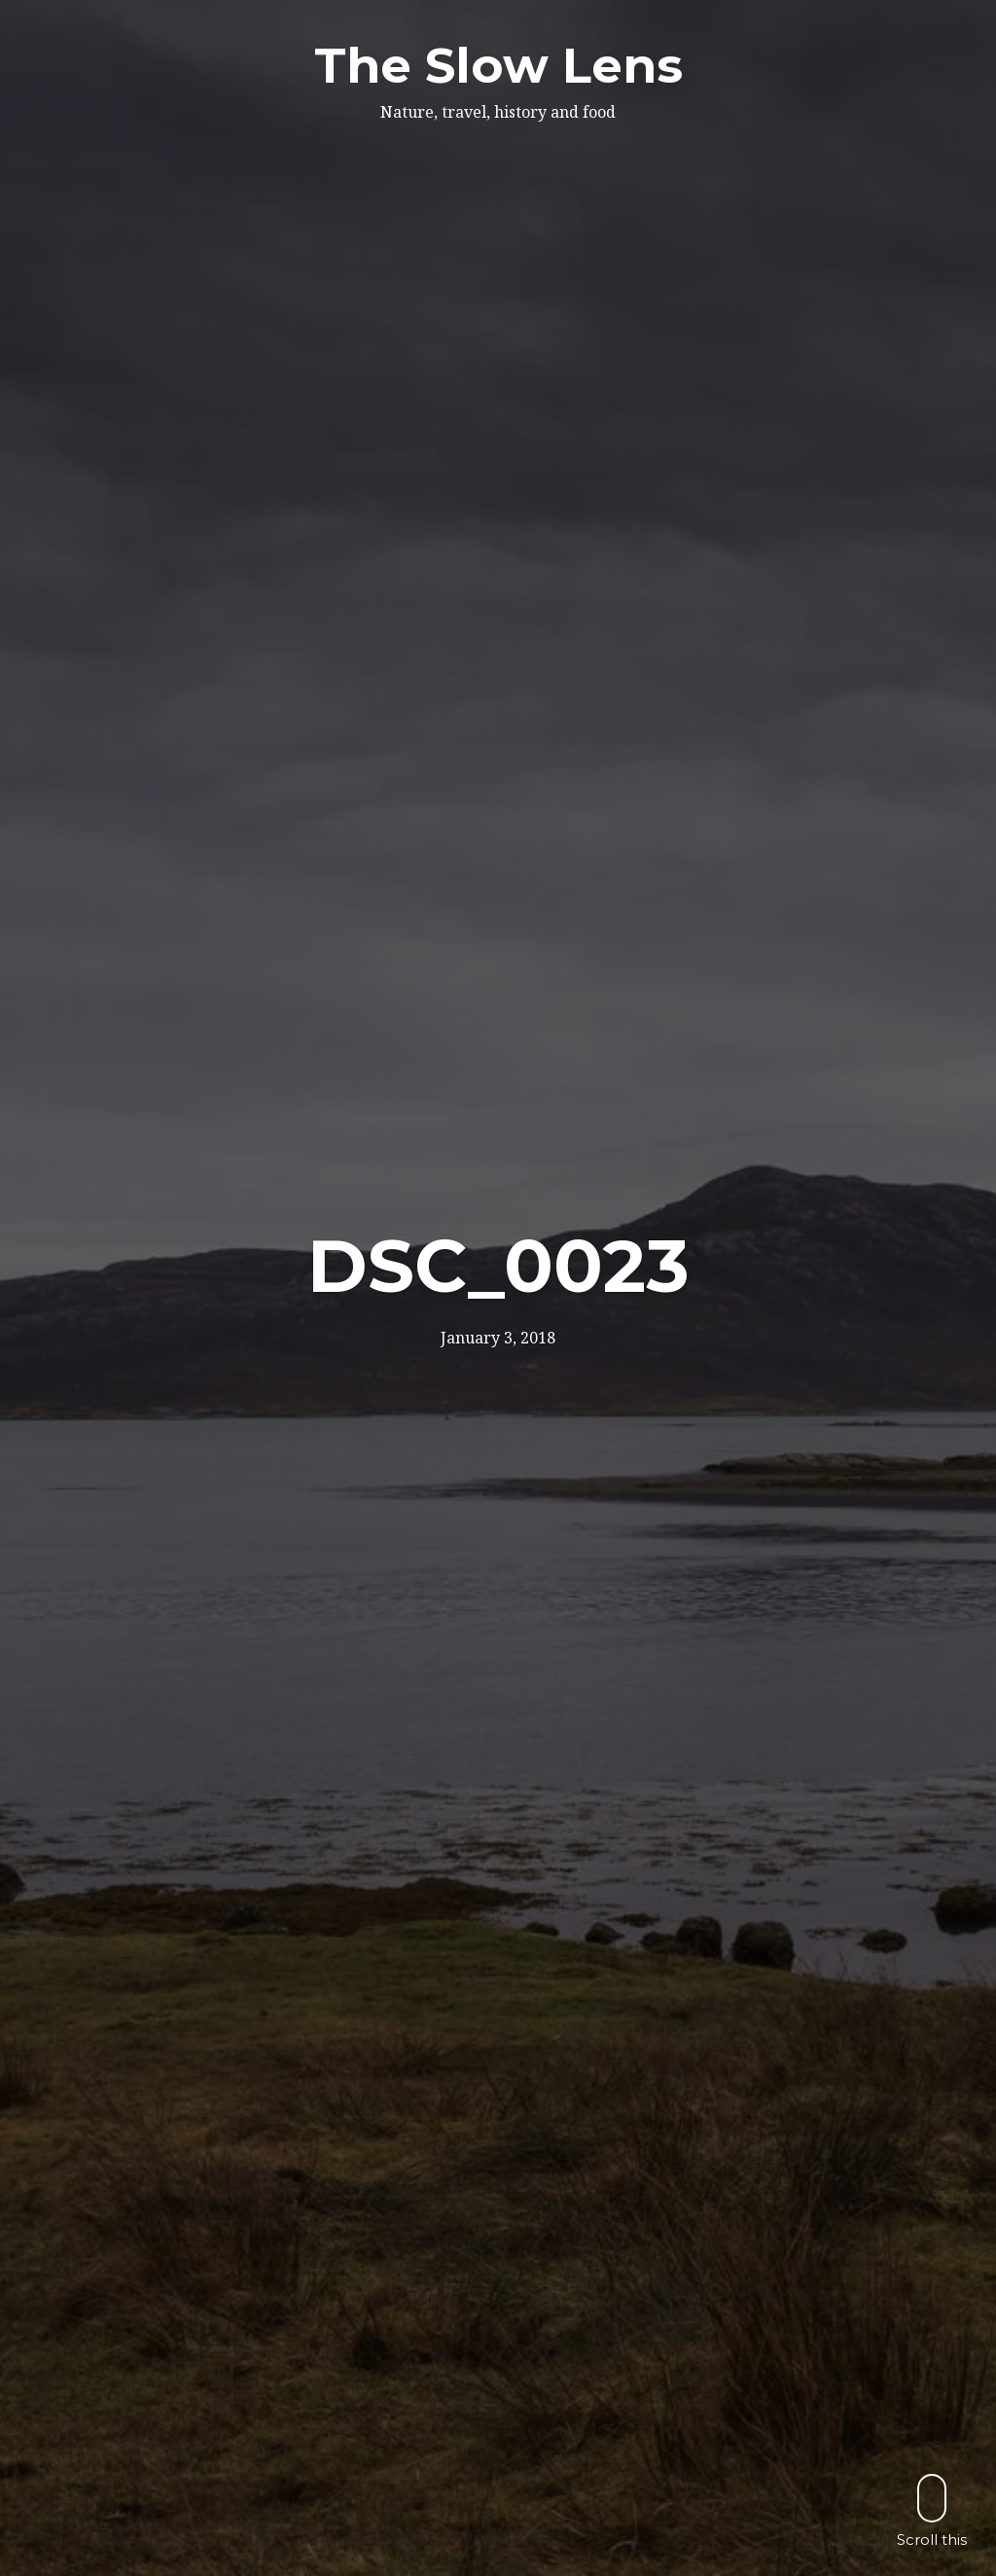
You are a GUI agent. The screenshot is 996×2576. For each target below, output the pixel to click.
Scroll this (932, 2510)
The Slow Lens (498, 65)
